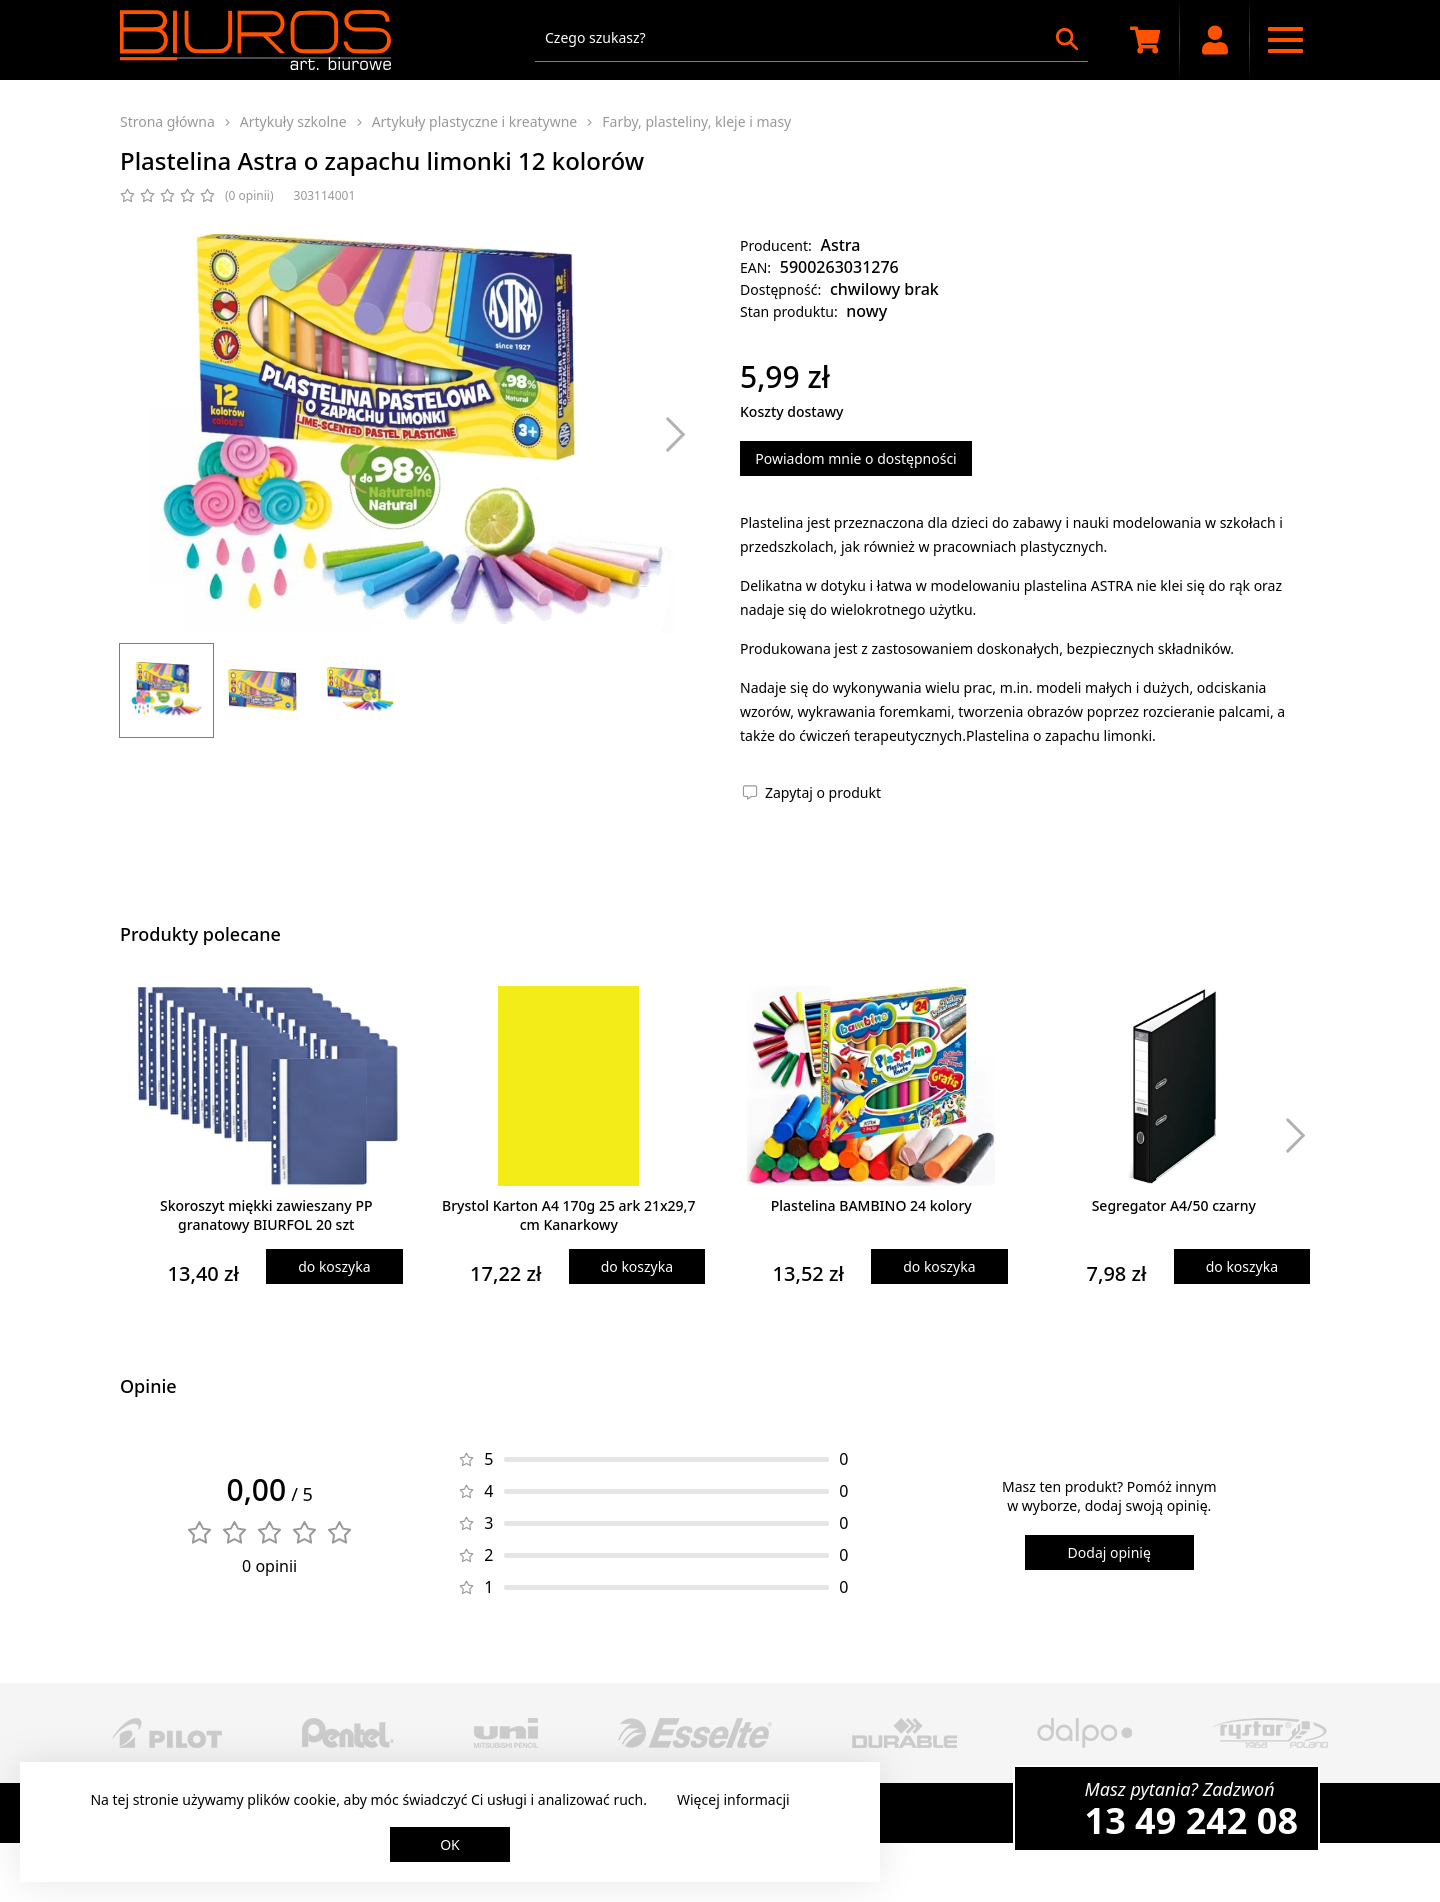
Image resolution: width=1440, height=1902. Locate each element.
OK (450, 1844)
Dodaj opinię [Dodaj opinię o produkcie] (1109, 1552)
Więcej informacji (733, 1799)
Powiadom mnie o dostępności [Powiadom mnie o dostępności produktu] (855, 458)
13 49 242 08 (1191, 1820)
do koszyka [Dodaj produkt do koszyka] (334, 1266)
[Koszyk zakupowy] (1145, 40)
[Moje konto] (1215, 40)
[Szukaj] (1067, 39)
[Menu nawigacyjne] (1285, 40)
